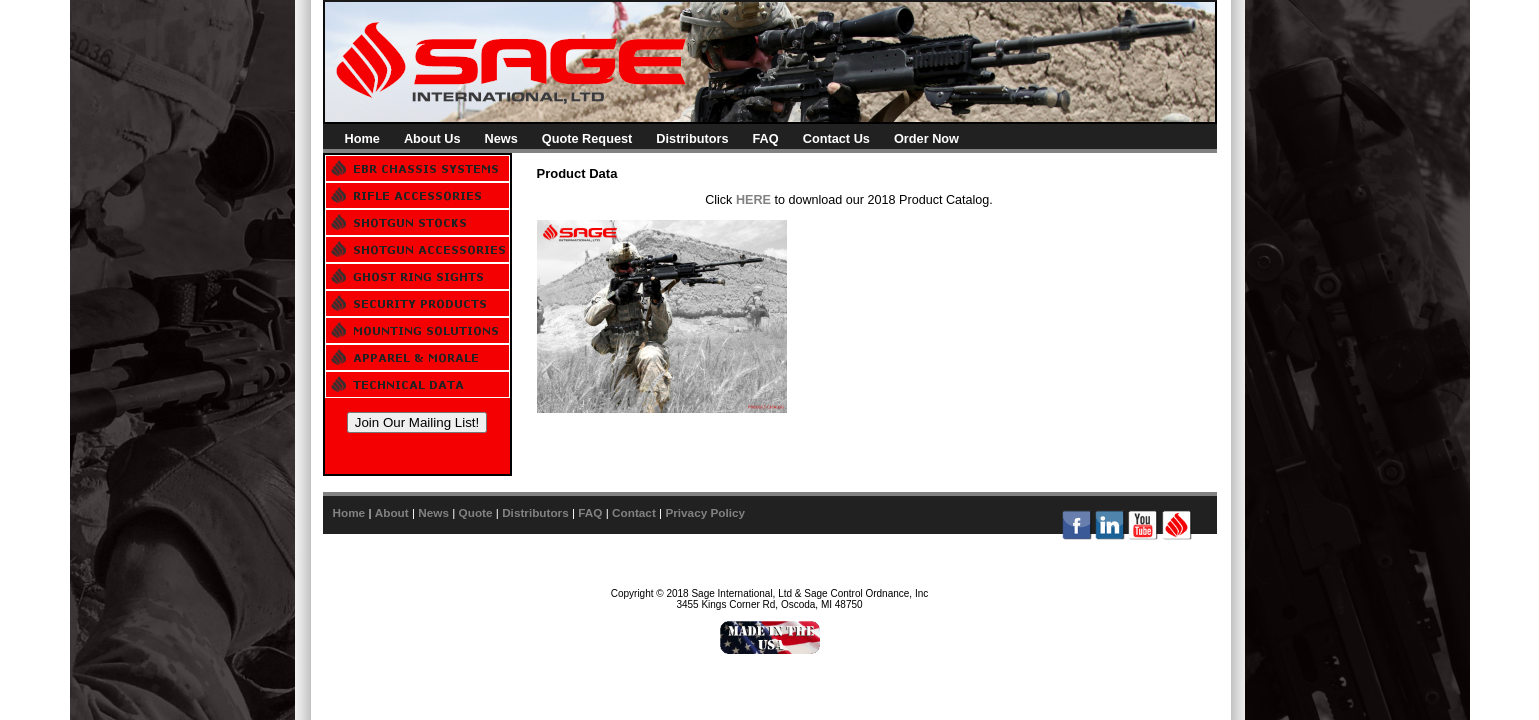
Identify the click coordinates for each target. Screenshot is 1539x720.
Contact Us (836, 138)
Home (362, 138)
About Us (432, 138)
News (500, 138)
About (392, 512)
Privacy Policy (705, 512)
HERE (753, 200)
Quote (476, 512)
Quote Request (587, 138)
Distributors (692, 138)
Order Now (926, 138)
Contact (634, 512)
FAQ (766, 138)
